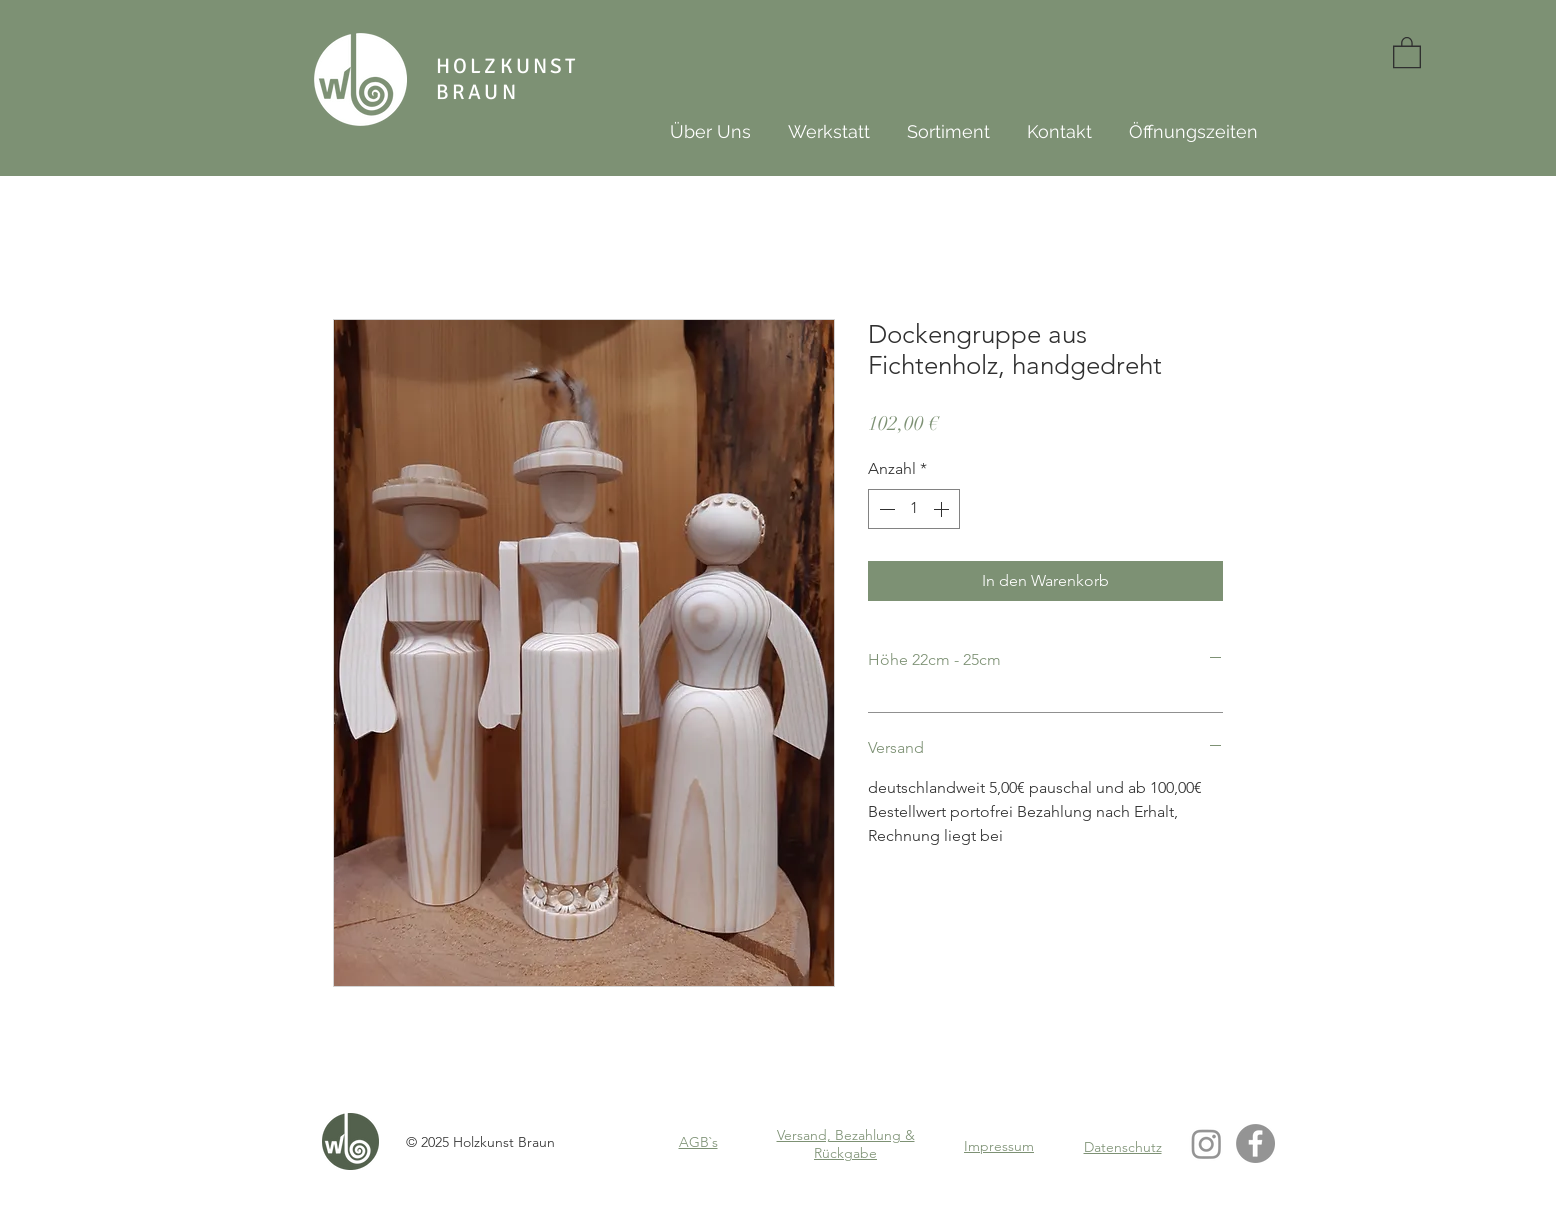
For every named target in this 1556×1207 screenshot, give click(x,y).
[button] (1407, 51)
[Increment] (943, 509)
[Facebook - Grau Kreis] (1255, 1143)
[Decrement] (885, 509)
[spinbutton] (914, 509)
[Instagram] (1206, 1143)
